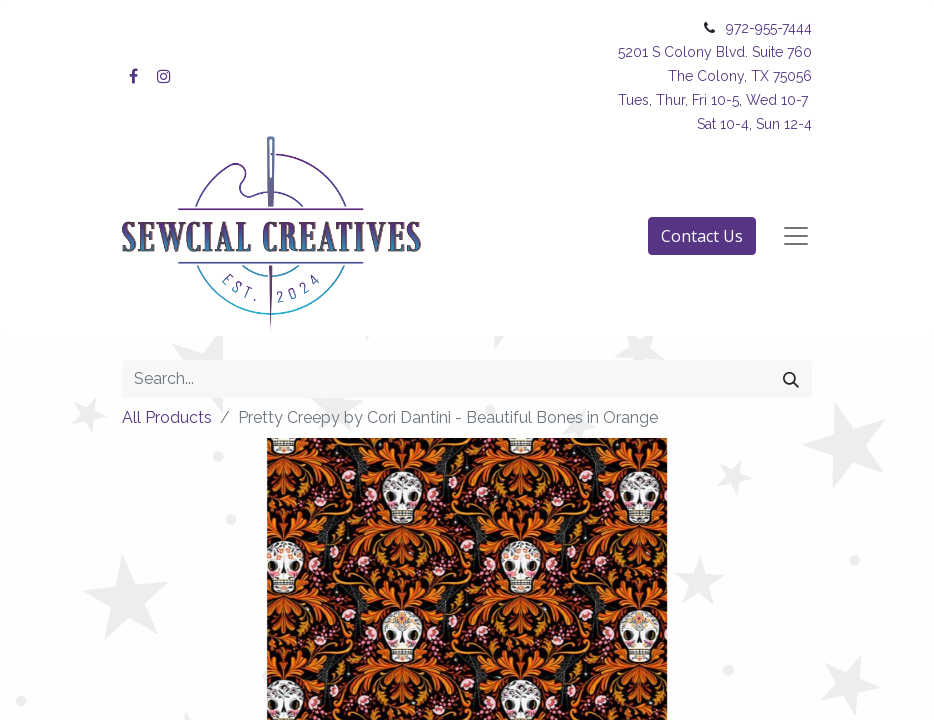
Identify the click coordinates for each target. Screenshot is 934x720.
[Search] (791, 379)
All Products (167, 417)
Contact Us (702, 236)
